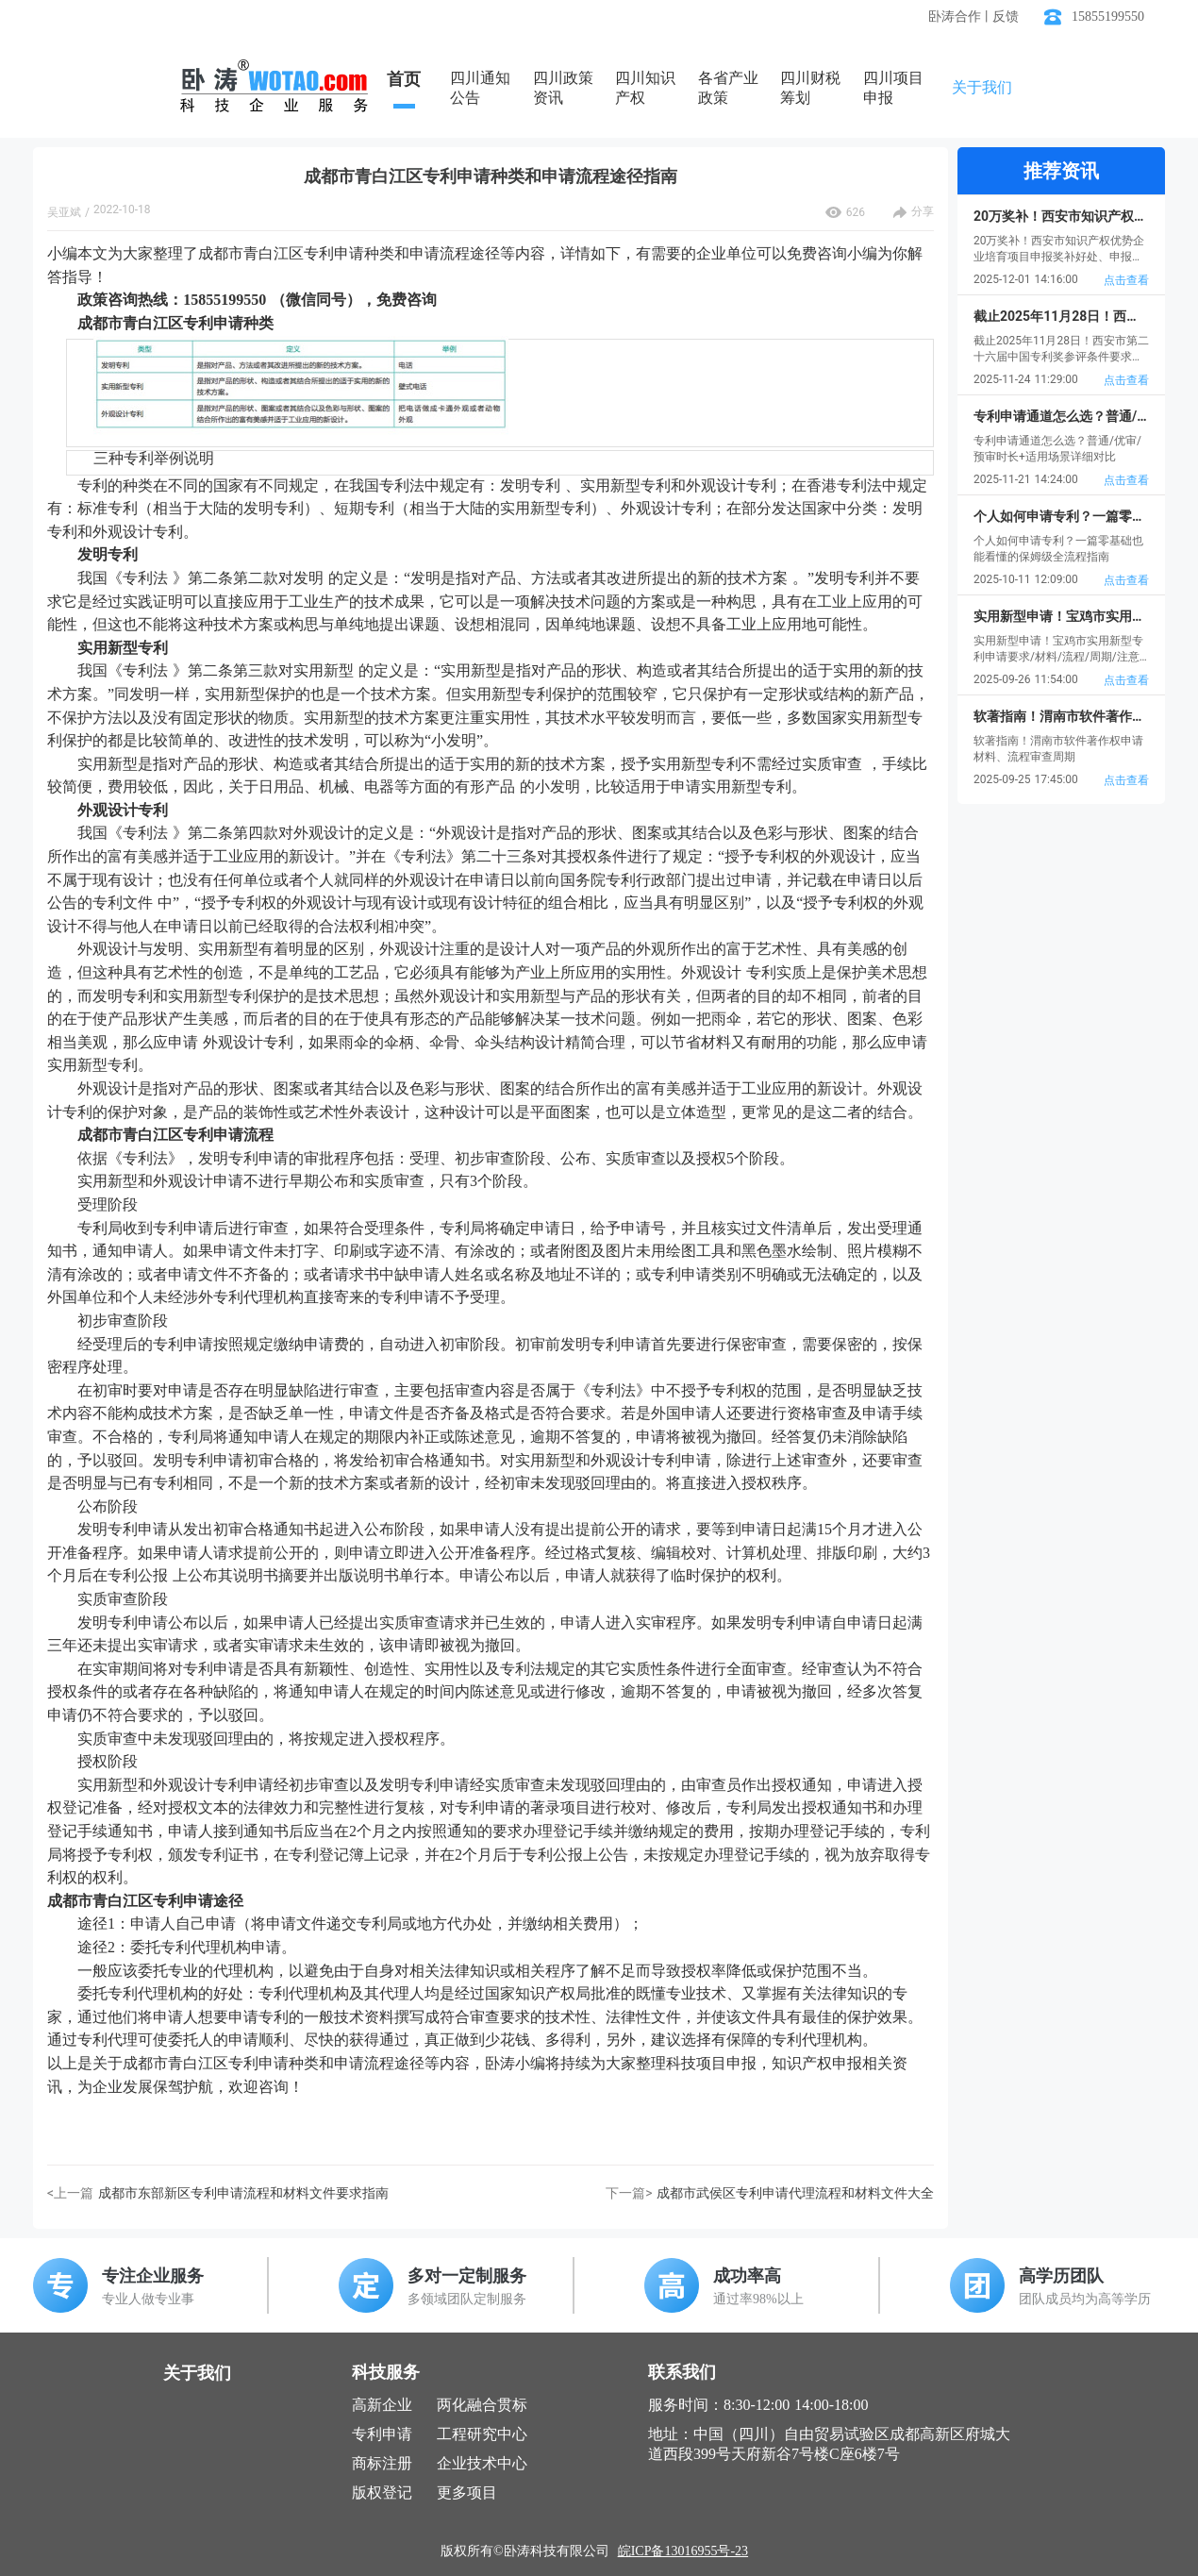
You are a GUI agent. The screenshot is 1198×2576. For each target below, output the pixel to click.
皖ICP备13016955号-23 (683, 2551)
